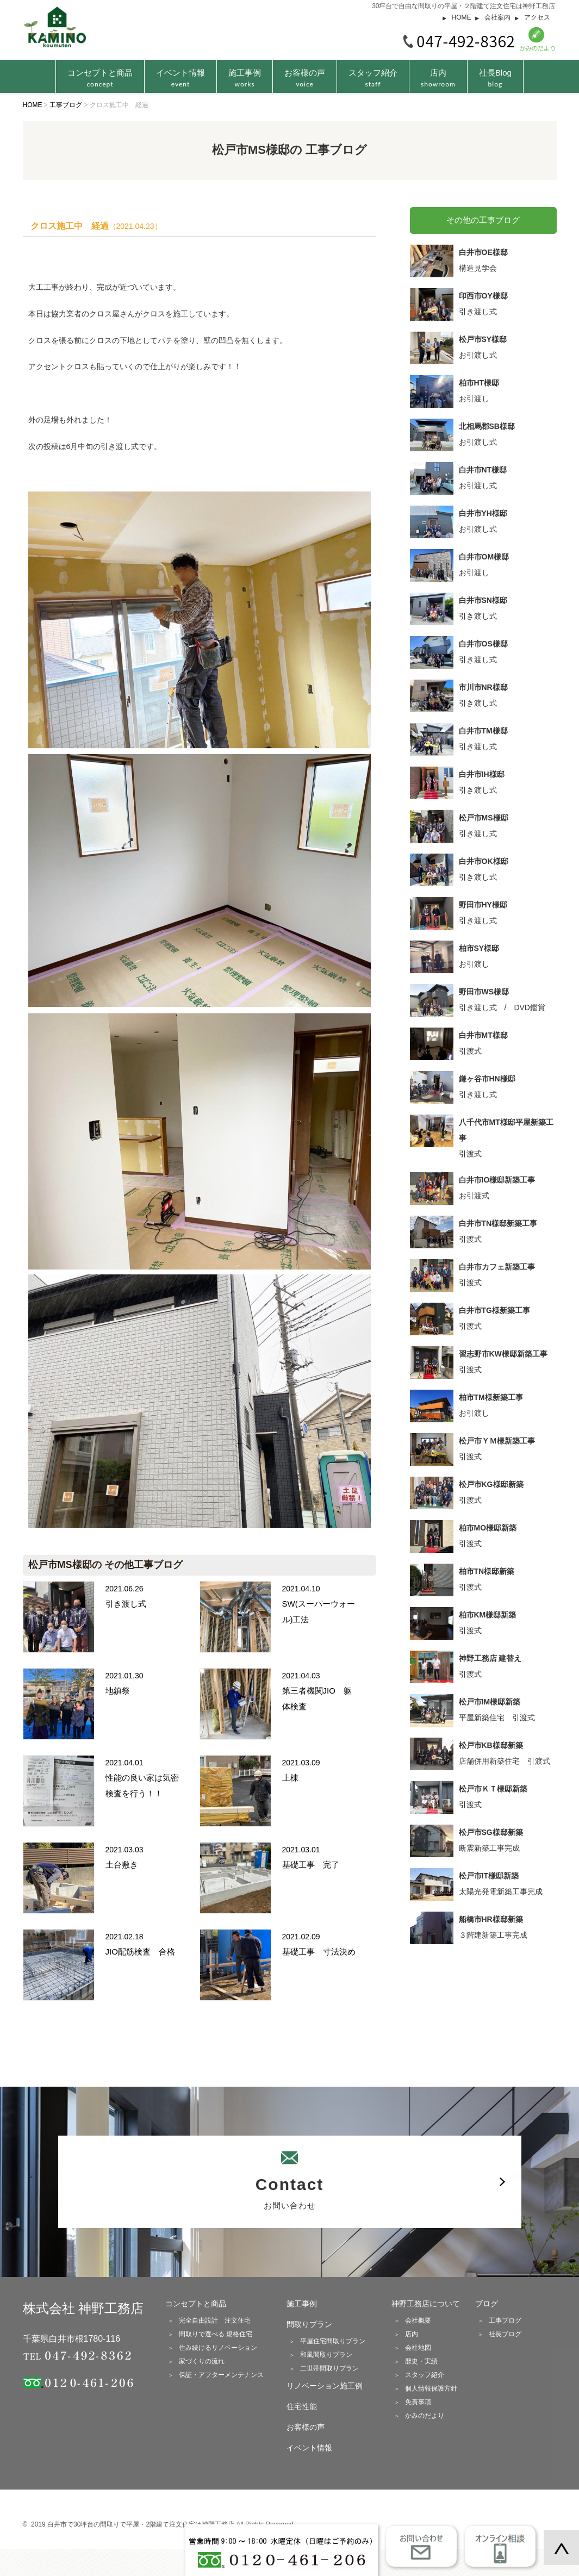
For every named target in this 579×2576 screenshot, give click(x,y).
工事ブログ (505, 2320)
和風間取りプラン (326, 2355)
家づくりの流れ (202, 2361)
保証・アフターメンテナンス (221, 2375)
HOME (461, 17)
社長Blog (495, 78)
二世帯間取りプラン (329, 2368)
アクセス (537, 17)
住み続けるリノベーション (218, 2347)
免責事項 (418, 2402)
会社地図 (418, 2347)
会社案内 (497, 17)
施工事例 (244, 78)
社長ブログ (505, 2334)
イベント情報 (180, 78)
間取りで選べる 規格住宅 (215, 2334)
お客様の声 (304, 78)
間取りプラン (309, 2324)
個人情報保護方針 (431, 2388)
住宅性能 (302, 2406)
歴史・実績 (421, 2361)
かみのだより (424, 2415)
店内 (438, 78)
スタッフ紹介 (372, 78)
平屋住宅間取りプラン (332, 2341)
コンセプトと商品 (195, 2303)
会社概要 (418, 2320)
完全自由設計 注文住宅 (215, 2320)
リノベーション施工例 (325, 2385)
